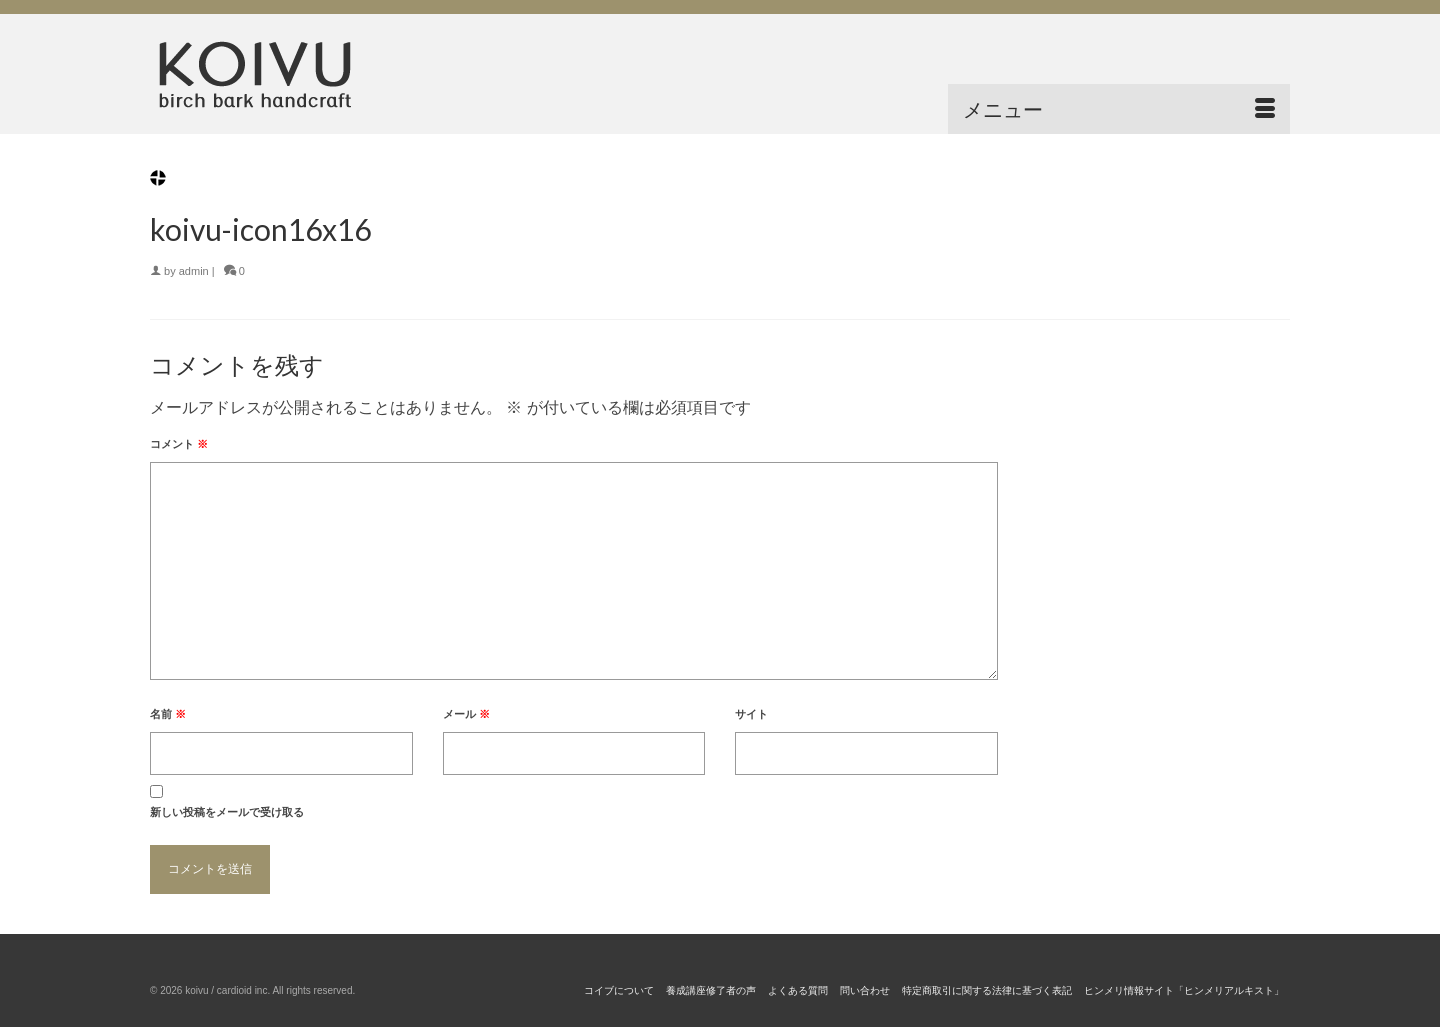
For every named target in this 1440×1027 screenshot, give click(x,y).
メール (466, 714)
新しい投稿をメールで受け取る (227, 812)
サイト (751, 714)
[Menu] (1119, 109)
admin (194, 271)
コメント (179, 444)
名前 (168, 714)
